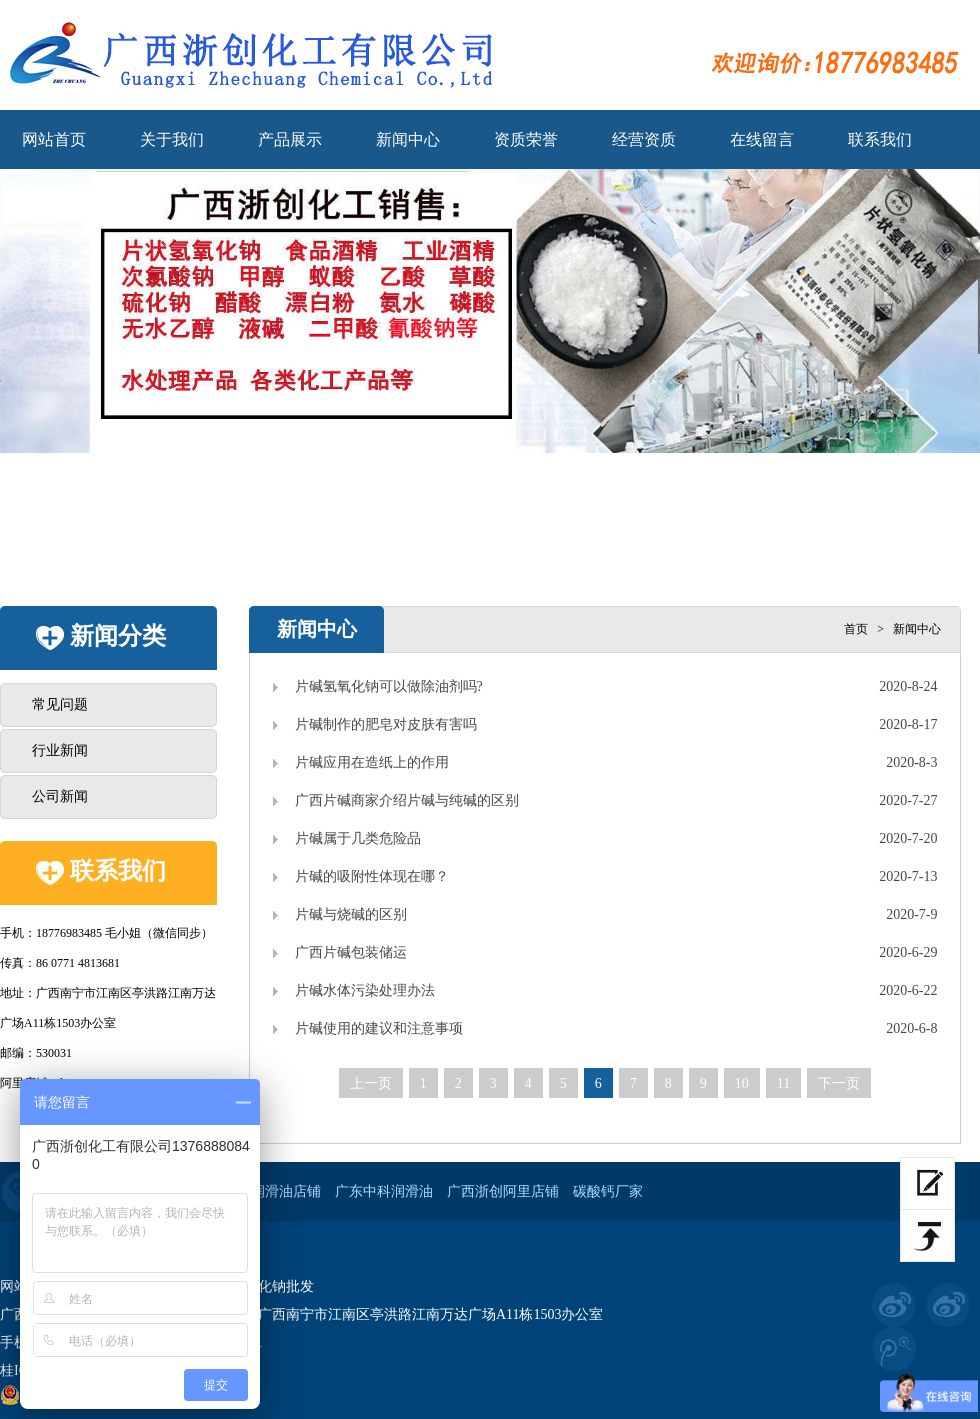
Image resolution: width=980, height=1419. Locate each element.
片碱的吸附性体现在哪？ (372, 876)
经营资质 (644, 139)
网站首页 (54, 139)
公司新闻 (60, 796)
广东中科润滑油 (384, 1191)
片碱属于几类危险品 (358, 838)
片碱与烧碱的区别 (351, 914)
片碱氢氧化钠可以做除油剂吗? (389, 686)
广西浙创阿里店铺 (503, 1191)
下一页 (839, 1083)
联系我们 (880, 139)
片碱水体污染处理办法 (365, 990)
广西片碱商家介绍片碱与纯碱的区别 (407, 800)
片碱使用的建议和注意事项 (379, 1028)
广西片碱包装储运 (351, 952)
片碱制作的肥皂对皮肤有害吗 (386, 724)
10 (742, 1083)
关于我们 (172, 139)
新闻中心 (408, 139)
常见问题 (60, 704)
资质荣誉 (526, 139)
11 (783, 1083)
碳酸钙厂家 (608, 1191)
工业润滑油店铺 (272, 1191)
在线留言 (762, 139)
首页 (856, 629)
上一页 (371, 1083)
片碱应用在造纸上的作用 (372, 762)
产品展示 (290, 139)
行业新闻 (60, 750)
